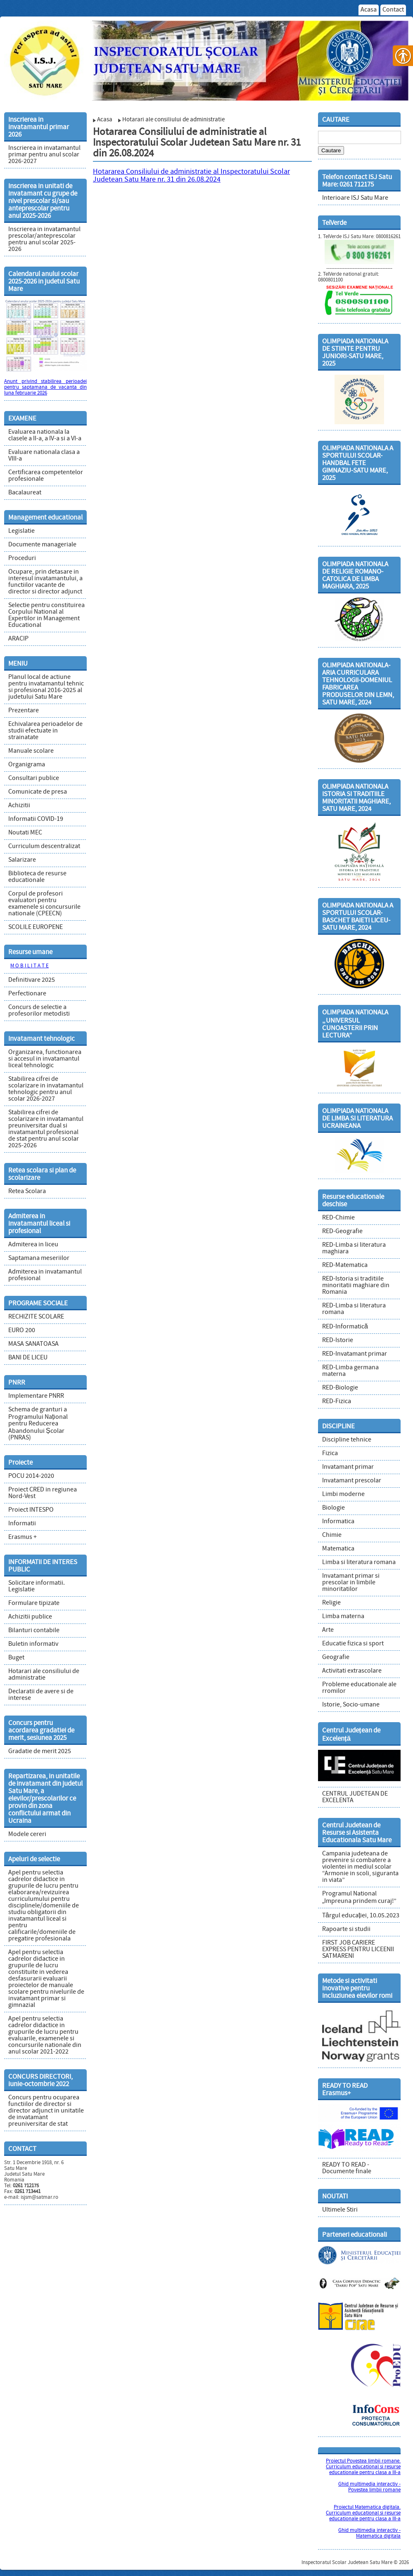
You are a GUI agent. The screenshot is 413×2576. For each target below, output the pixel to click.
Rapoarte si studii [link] (346, 1929)
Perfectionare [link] (27, 993)
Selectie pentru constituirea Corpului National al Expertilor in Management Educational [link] (46, 615)
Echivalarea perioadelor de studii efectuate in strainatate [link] (45, 731)
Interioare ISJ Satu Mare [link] (355, 198)
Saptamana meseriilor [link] (38, 1258)
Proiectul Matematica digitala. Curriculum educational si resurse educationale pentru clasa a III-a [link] (363, 2513)
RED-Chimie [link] (338, 1218)
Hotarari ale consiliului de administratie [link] (43, 1674)
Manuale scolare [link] (31, 751)
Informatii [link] (22, 1523)
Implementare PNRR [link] (36, 1396)
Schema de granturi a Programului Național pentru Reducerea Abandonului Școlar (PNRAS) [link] (38, 1423)
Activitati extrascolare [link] (352, 1671)
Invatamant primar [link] (348, 1467)
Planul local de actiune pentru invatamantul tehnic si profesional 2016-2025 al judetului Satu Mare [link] (46, 687)
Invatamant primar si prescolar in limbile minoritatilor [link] (351, 1583)
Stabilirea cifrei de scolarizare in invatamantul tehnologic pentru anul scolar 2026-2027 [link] (45, 1089)
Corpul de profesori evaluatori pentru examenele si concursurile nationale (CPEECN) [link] (44, 904)
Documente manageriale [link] (42, 544)
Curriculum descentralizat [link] (44, 846)
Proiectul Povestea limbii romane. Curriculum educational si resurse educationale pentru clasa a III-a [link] (363, 2467)
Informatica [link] (338, 1521)
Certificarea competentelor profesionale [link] (45, 475)
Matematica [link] (338, 1549)
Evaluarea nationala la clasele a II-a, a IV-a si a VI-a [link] (44, 435)
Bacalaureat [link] (24, 492)
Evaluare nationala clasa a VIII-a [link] (44, 455)
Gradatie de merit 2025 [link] (39, 1751)
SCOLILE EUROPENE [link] (35, 927)
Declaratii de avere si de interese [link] (41, 1695)
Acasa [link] (369, 10)
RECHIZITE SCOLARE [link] (36, 1317)
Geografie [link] (335, 1657)
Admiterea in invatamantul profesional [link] (45, 1275)
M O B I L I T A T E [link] (29, 966)
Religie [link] (331, 1603)
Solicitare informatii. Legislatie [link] (36, 1586)
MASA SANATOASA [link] (33, 1344)
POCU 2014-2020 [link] (31, 1476)
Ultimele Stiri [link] (340, 2210)
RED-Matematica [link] (345, 1265)
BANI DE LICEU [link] (27, 1357)
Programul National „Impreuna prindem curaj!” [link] (359, 1898)
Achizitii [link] (19, 805)
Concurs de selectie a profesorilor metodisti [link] (39, 1010)
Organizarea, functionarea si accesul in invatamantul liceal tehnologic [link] (44, 1059)
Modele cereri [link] (27, 1834)
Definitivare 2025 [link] (31, 980)
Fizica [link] (330, 1453)
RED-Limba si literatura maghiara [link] (354, 1248)
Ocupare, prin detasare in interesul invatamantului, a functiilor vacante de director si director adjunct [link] (45, 582)
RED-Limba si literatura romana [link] (354, 1309)
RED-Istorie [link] (337, 1340)
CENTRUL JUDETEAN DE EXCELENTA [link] (355, 1797)
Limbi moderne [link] (343, 1494)
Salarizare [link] (22, 860)
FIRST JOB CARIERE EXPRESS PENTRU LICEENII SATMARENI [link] (358, 1949)
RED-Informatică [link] (345, 1326)
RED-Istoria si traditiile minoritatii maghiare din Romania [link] (355, 1285)
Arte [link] (328, 1630)
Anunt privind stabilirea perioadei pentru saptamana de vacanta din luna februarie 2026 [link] (45, 387)
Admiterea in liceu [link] (33, 1244)
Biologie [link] (333, 1508)
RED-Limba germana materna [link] (350, 1371)
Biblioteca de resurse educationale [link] (37, 877)
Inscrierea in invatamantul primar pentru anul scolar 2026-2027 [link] (44, 155)
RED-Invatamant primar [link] (354, 1354)
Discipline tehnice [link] (346, 1440)
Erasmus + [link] (22, 1537)
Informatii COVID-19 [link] (35, 819)
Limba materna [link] (343, 1616)
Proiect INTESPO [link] (31, 1510)
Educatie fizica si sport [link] (353, 1643)
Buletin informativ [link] (33, 1644)
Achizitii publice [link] (30, 1617)
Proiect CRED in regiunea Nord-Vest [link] (42, 1493)
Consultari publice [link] (33, 778)
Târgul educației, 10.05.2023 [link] (360, 1915)
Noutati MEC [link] (25, 833)
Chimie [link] (332, 1535)
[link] (206, 58)
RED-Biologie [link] (340, 1388)
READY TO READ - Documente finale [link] (346, 2168)
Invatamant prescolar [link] (351, 1480)
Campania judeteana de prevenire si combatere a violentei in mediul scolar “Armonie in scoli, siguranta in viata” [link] (360, 1867)
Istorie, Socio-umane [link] (351, 1705)
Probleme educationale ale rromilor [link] (359, 1687)
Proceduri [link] (22, 558)
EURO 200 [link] (21, 1330)
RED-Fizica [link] (336, 1401)
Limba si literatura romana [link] (359, 1562)
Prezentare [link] (23, 710)
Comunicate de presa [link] (37, 792)
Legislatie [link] (21, 531)
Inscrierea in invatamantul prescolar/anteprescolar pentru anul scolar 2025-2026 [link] (44, 239)
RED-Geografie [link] (342, 1231)
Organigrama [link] (26, 764)
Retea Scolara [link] (27, 1191)
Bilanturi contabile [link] (33, 1630)
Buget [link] (16, 1657)
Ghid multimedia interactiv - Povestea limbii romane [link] (369, 2487)
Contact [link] (393, 10)
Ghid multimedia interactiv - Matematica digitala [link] (369, 2533)
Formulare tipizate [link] (33, 1603)
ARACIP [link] (18, 639)
